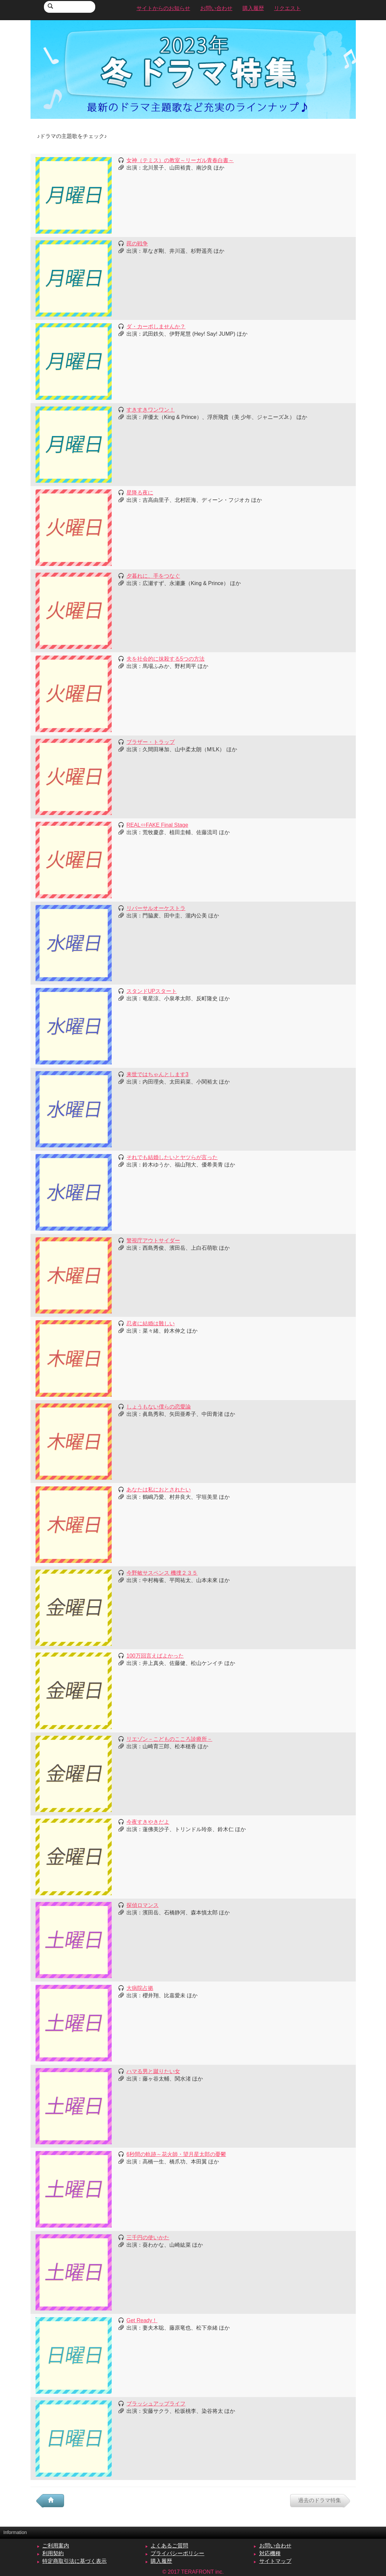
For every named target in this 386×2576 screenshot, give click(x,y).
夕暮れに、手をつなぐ (153, 576)
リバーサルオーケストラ (155, 908)
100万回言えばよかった (155, 1656)
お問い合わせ (275, 2545)
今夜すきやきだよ (147, 1822)
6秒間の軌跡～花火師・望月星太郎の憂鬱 (176, 2154)
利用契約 (53, 2553)
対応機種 (270, 2553)
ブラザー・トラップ (150, 742)
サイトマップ (275, 2561)
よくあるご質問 (169, 2545)
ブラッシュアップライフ (155, 2403)
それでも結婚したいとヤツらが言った (172, 1157)
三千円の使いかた (147, 2237)
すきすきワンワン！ (150, 410)
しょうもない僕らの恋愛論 (158, 1407)
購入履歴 (161, 2561)
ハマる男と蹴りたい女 (153, 2071)
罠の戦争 (137, 243)
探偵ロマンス (142, 1905)
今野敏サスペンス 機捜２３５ (162, 1573)
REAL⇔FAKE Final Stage (157, 825)
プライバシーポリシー (177, 2553)
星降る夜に (139, 492)
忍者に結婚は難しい (150, 1323)
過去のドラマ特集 (319, 2500)
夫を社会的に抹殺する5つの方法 (165, 659)
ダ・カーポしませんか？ (155, 326)
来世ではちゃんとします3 (157, 1074)
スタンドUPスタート (151, 991)
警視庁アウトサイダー (153, 1240)
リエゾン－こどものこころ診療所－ (169, 1739)
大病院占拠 (139, 1988)
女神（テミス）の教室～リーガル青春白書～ (180, 160)
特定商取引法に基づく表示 (74, 2561)
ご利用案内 (55, 2545)
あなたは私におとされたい (158, 1489)
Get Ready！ (141, 2320)
